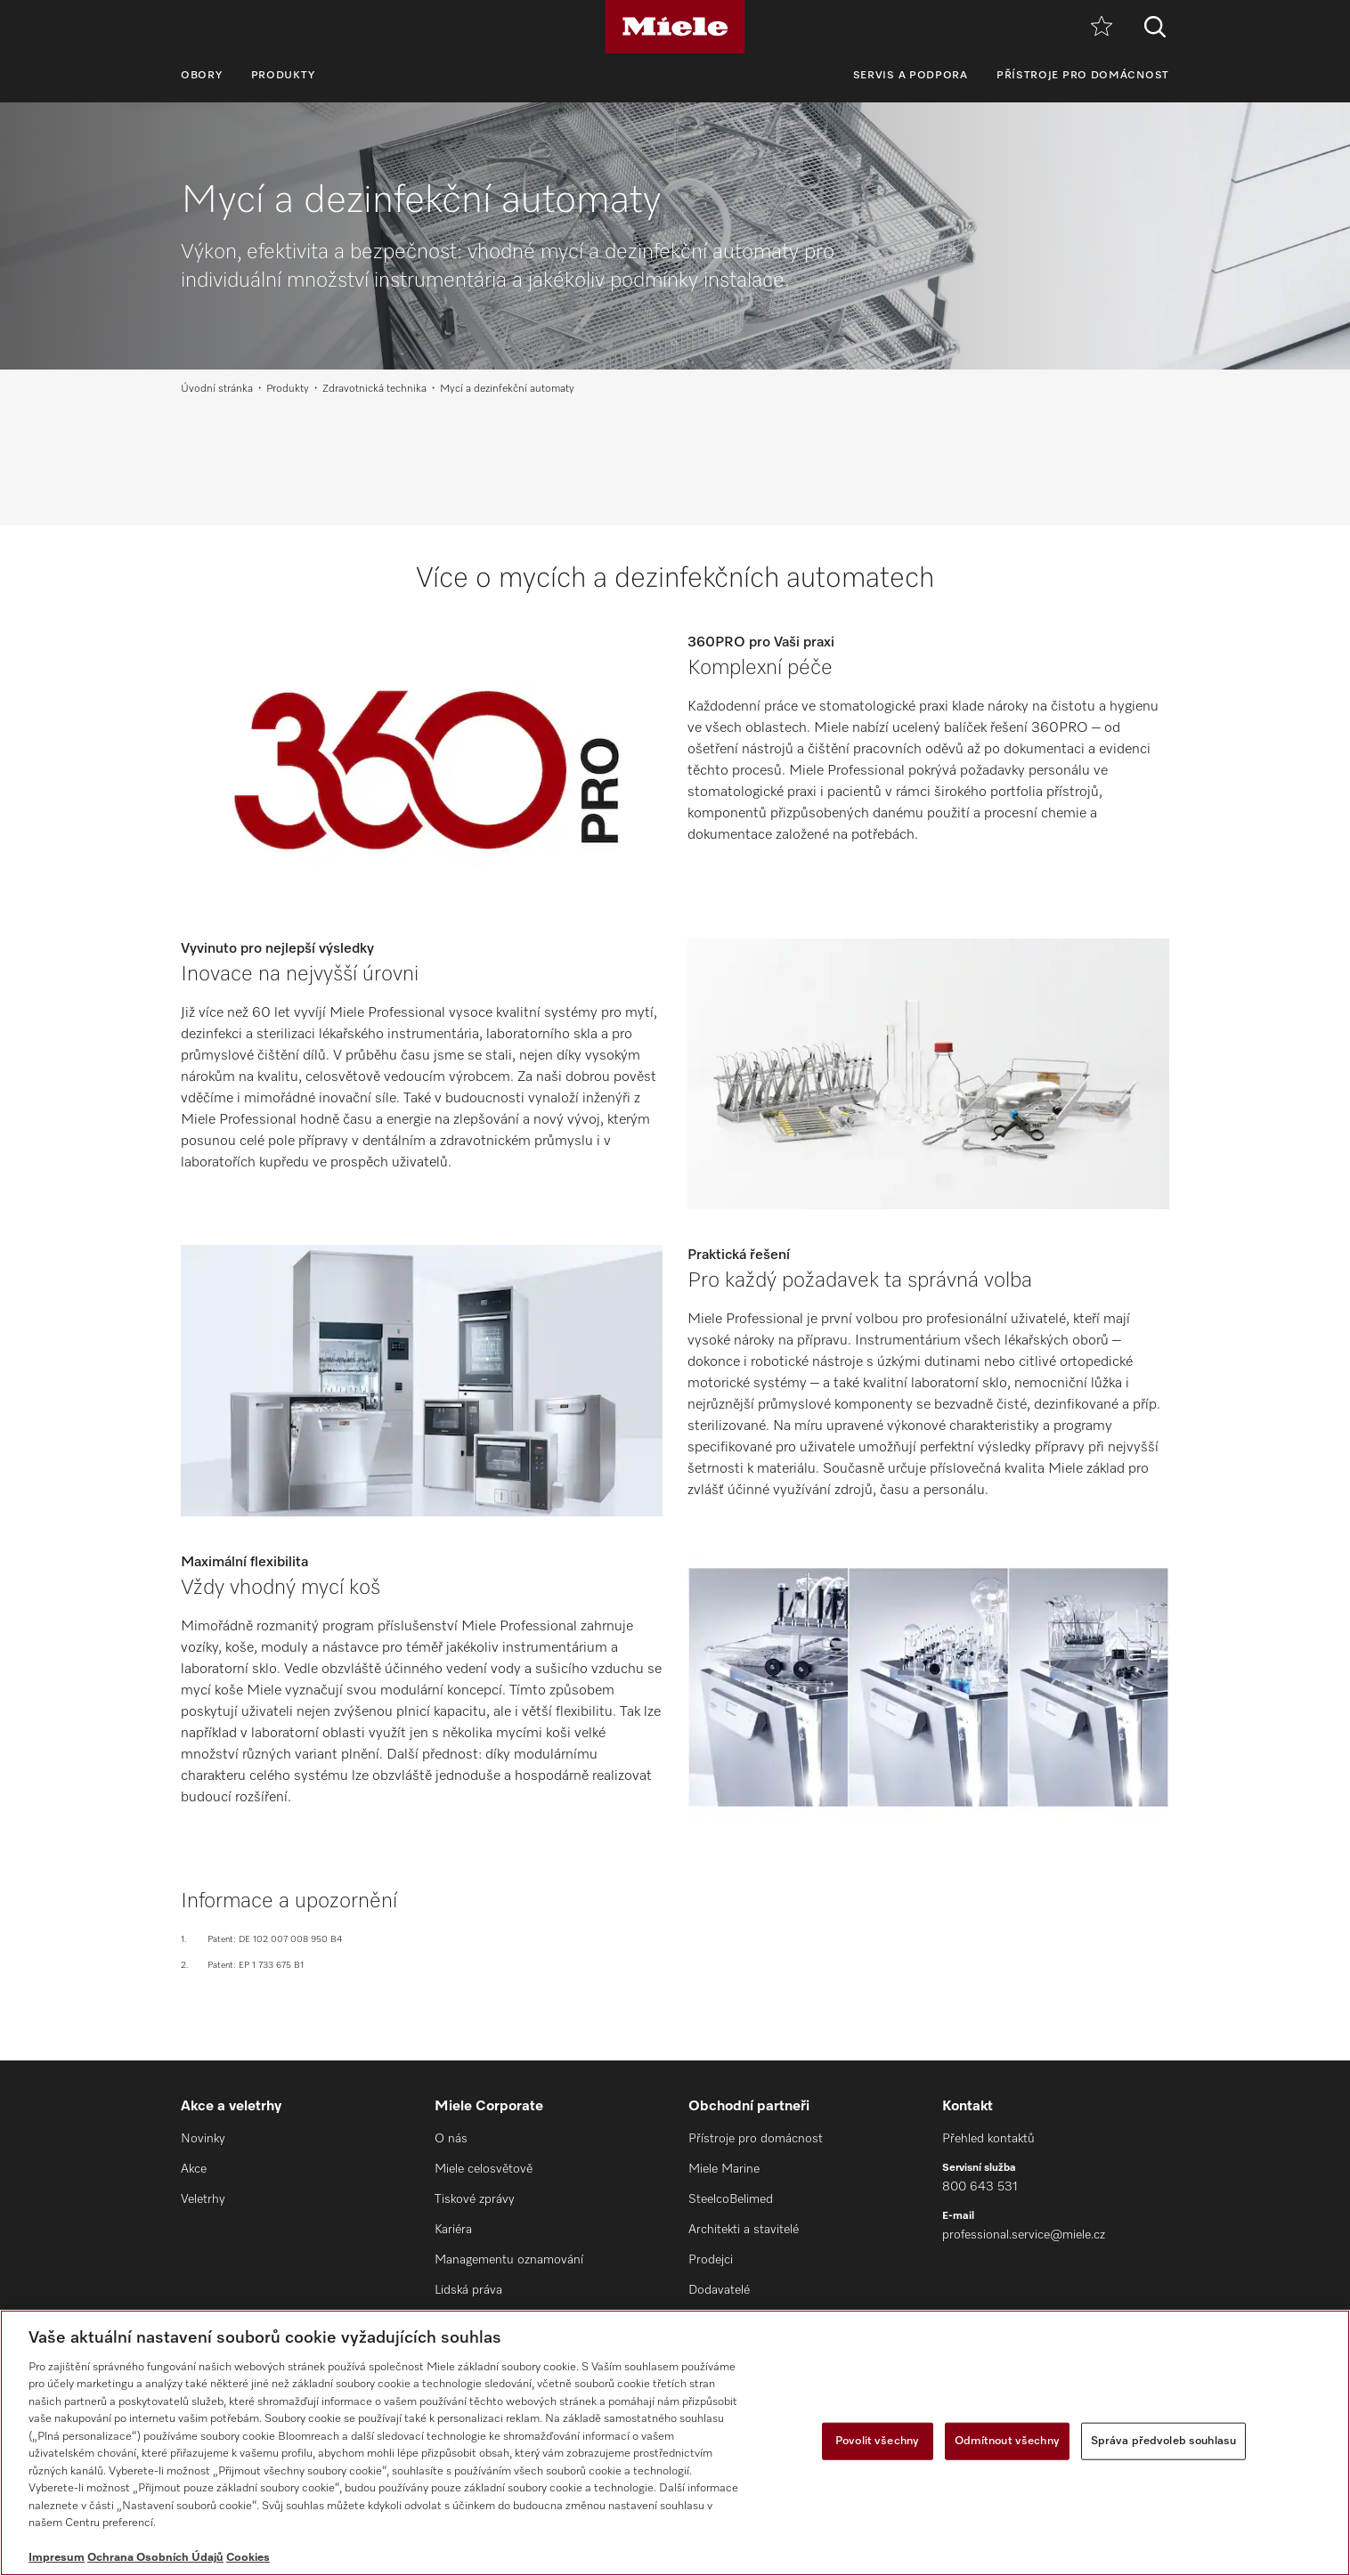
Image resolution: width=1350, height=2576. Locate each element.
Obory (202, 75)
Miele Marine (724, 2169)
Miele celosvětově (484, 2169)
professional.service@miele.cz (1023, 2235)
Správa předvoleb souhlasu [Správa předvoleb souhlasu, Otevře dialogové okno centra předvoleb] (1163, 2441)
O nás (451, 2139)
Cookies (248, 2558)
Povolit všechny (877, 2441)
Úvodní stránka (217, 389)
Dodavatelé (719, 2290)
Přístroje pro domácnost (1082, 75)
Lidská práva (468, 2290)
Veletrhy (203, 2199)
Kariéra (453, 2229)
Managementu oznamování (509, 2260)
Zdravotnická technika (374, 389)
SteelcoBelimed (730, 2199)
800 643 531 (980, 2187)
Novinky (203, 2139)
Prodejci (710, 2260)
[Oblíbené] (1101, 27)
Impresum (56, 2558)
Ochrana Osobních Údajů (155, 2558)
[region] (675, 2443)
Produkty (283, 75)
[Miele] (675, 26)
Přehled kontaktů (988, 2139)
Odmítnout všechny (1007, 2441)
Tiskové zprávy (475, 2199)
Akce (194, 2169)
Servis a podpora (910, 75)
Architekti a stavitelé (743, 2229)
